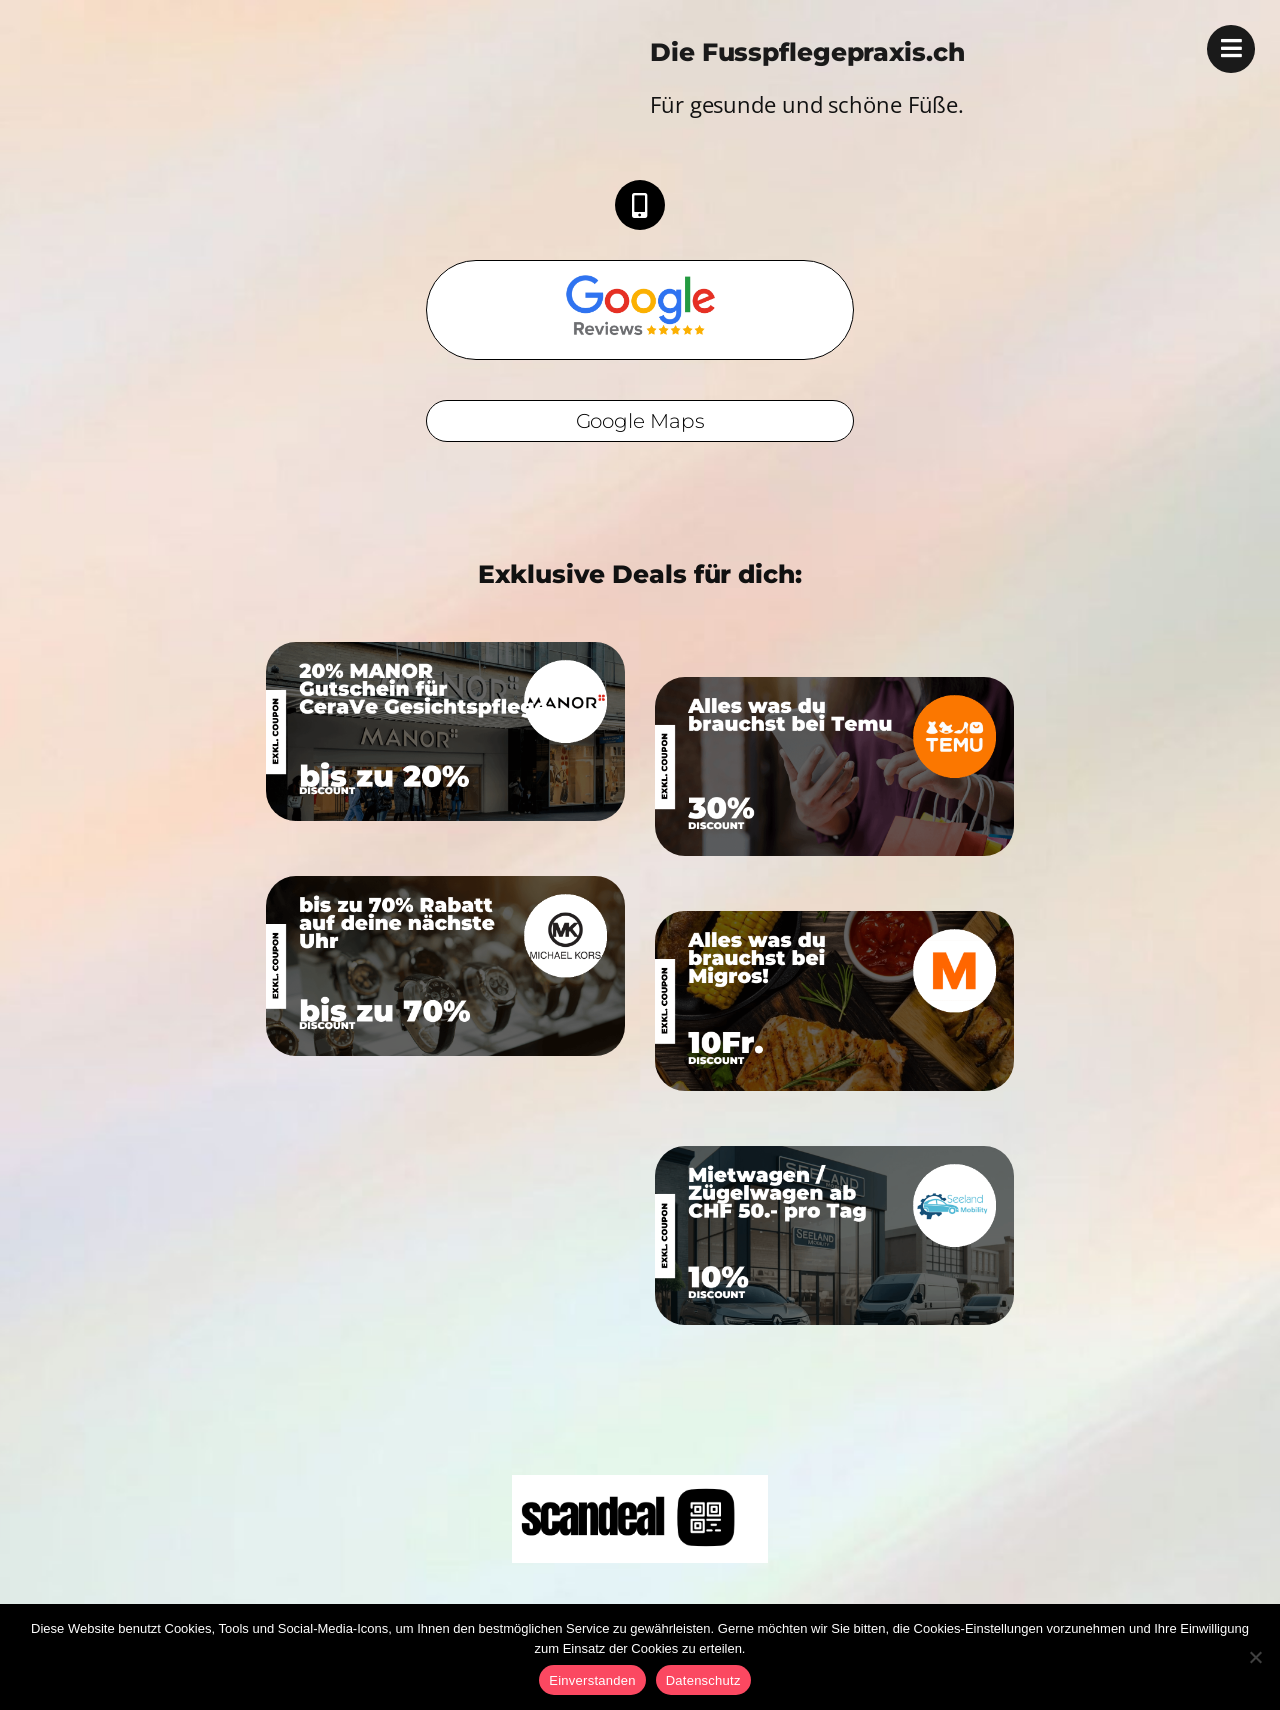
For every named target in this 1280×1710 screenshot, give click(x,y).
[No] (1255, 1657)
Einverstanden (592, 1680)
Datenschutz (703, 1680)
